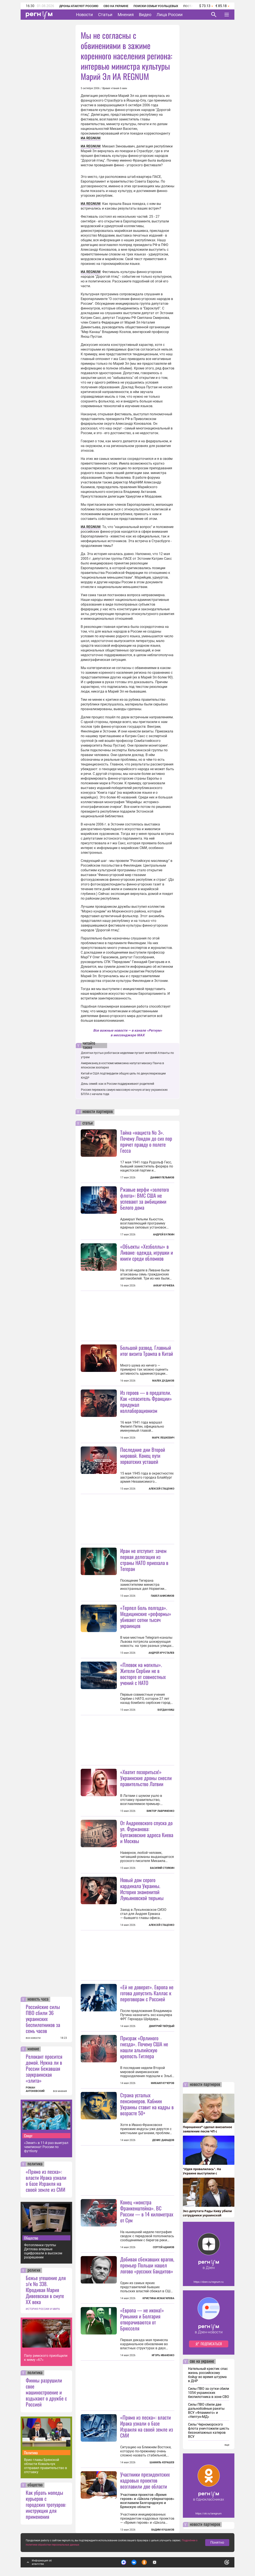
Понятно (217, 2542)
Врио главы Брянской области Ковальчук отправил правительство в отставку (45, 2466)
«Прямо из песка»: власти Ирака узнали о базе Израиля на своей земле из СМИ (46, 2180)
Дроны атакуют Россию (78, 6)
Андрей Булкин (163, 1234)
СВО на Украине (115, 6)
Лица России (169, 14)
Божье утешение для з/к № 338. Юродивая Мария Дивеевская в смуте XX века (46, 2290)
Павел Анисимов (162, 1595)
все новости (33, 2037)
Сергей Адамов (163, 2247)
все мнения (60, 2091)
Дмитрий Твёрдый (161, 2026)
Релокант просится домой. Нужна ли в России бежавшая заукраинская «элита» (44, 2068)
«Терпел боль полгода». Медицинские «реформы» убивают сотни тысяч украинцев (145, 1617)
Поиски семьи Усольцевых (156, 6)
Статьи (105, 14)
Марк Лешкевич (163, 1437)
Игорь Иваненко (163, 2355)
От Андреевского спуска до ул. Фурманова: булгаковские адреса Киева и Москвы (146, 1832)
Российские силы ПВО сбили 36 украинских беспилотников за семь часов (43, 2019)
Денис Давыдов (163, 2140)
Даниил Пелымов (162, 1177)
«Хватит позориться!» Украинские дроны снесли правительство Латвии (146, 1778)
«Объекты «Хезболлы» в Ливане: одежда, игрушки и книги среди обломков (146, 1252)
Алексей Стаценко (161, 1488)
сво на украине (202, 2361)
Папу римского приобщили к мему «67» (45, 2358)
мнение (33, 2049)
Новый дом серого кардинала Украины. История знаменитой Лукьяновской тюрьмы (142, 1889)
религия (33, 2270)
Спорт (28, 2135)
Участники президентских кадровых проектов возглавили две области (145, 2480)
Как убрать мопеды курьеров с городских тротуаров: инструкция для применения (46, 2504)
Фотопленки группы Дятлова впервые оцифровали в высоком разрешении (43, 2251)
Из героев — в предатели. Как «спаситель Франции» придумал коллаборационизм (146, 1401)
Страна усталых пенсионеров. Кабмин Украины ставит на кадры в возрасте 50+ (147, 2104)
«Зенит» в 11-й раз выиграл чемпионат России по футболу (46, 2147)
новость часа (38, 1999)
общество (35, 2485)
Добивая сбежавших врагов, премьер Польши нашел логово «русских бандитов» (147, 2265)
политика (34, 2164)
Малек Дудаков (163, 1380)
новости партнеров (97, 1111)
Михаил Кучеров (162, 2083)
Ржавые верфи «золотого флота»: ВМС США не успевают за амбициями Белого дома (144, 1198)
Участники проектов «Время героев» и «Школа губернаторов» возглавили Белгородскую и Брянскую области (147, 2501)
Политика (31, 2452)
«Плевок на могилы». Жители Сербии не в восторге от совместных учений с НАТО (143, 1674)
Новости (84, 14)
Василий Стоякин (162, 1867)
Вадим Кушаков (162, 2529)
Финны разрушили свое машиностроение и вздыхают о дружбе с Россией (46, 2392)
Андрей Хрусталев (161, 1652)
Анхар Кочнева (163, 1285)
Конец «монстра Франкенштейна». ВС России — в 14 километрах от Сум (146, 2211)
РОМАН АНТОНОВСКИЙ (35, 2089)
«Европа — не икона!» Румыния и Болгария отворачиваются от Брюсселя (142, 2319)
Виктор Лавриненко (160, 1810)
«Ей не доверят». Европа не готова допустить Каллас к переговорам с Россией (146, 1993)
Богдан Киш (166, 1709)
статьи (87, 1123)
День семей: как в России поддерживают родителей (117, 1083)
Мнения (126, 14)
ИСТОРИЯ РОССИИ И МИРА (43, 2308)
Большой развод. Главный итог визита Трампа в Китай (146, 1350)
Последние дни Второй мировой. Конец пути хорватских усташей (142, 1455)
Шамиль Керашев (162, 2462)
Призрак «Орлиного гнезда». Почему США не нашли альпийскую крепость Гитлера (144, 2047)
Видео (145, 14)
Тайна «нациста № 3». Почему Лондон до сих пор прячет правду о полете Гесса (146, 1141)
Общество (31, 2237)
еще (227, 2444)
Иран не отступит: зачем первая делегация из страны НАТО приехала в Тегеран (144, 1560)
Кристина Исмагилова (158, 2298)
